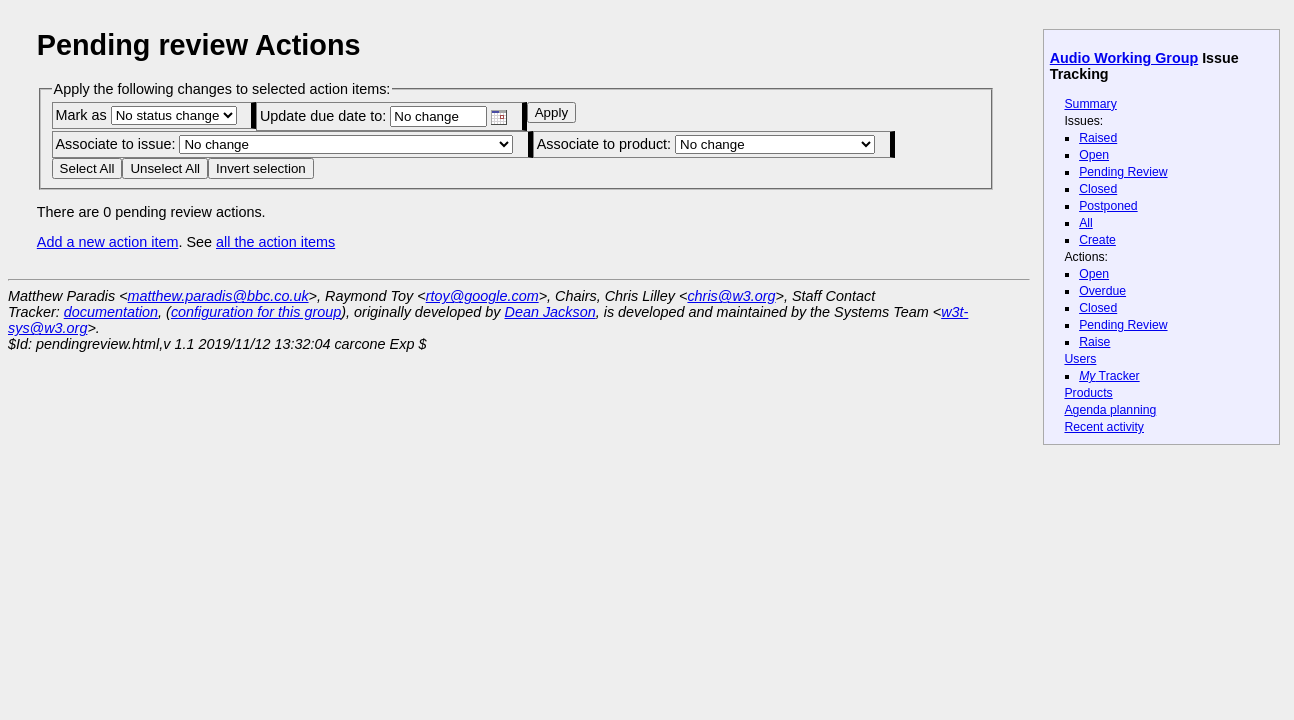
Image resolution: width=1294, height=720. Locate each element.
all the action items (275, 242)
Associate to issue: (284, 144)
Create (1097, 240)
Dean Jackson (550, 312)
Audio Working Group (1124, 58)
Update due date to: (383, 116)
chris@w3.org (731, 296)
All (1086, 223)
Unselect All (165, 168)
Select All (87, 168)
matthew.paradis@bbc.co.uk (218, 296)
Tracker (1109, 376)
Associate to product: (706, 144)
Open (1094, 155)
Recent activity (1104, 427)
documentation (111, 312)
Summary (1090, 104)
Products (1088, 393)
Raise (1094, 342)
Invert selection (261, 168)
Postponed (1108, 206)
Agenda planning (1110, 410)
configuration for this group (256, 312)
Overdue (1102, 291)
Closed (1098, 189)
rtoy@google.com (482, 296)
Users (1080, 359)
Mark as (145, 115)
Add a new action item (108, 242)
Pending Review (1123, 172)
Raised (1098, 138)
